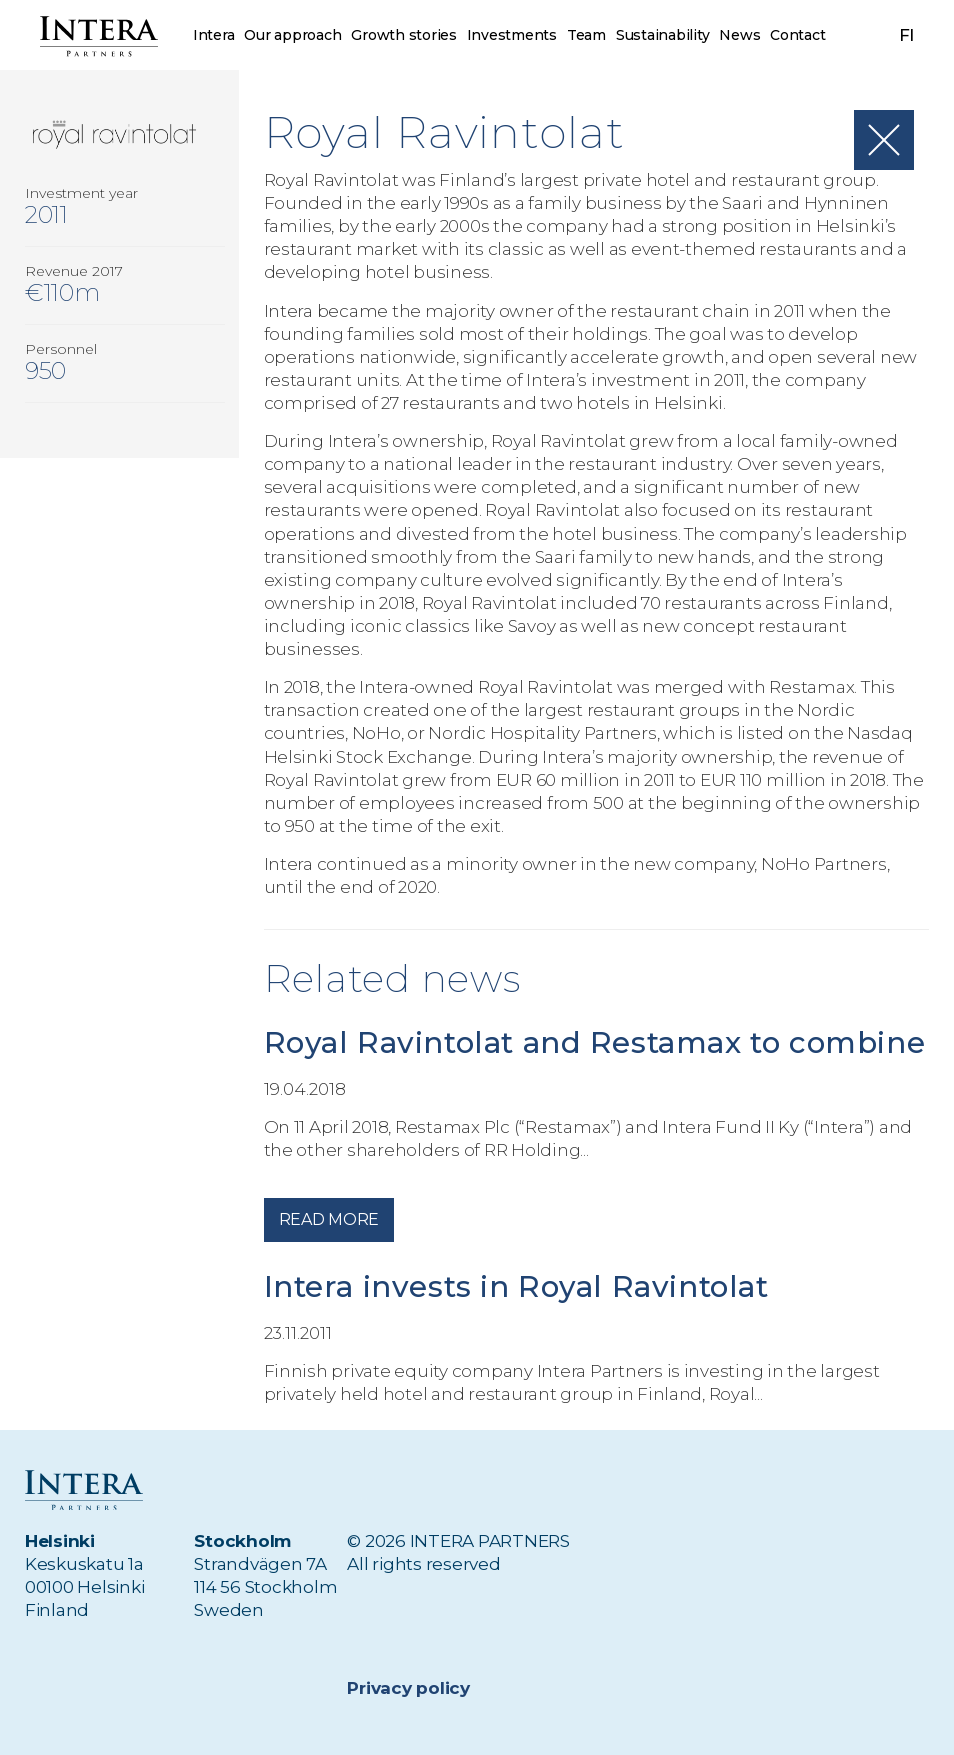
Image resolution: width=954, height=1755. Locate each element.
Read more (329, 1249)
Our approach (292, 35)
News (740, 35)
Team (586, 35)
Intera (213, 35)
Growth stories (403, 35)
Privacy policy (408, 1688)
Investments (512, 35)
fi (907, 35)
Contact (797, 35)
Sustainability (662, 35)
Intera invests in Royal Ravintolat (521, 1316)
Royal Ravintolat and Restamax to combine (528, 1057)
